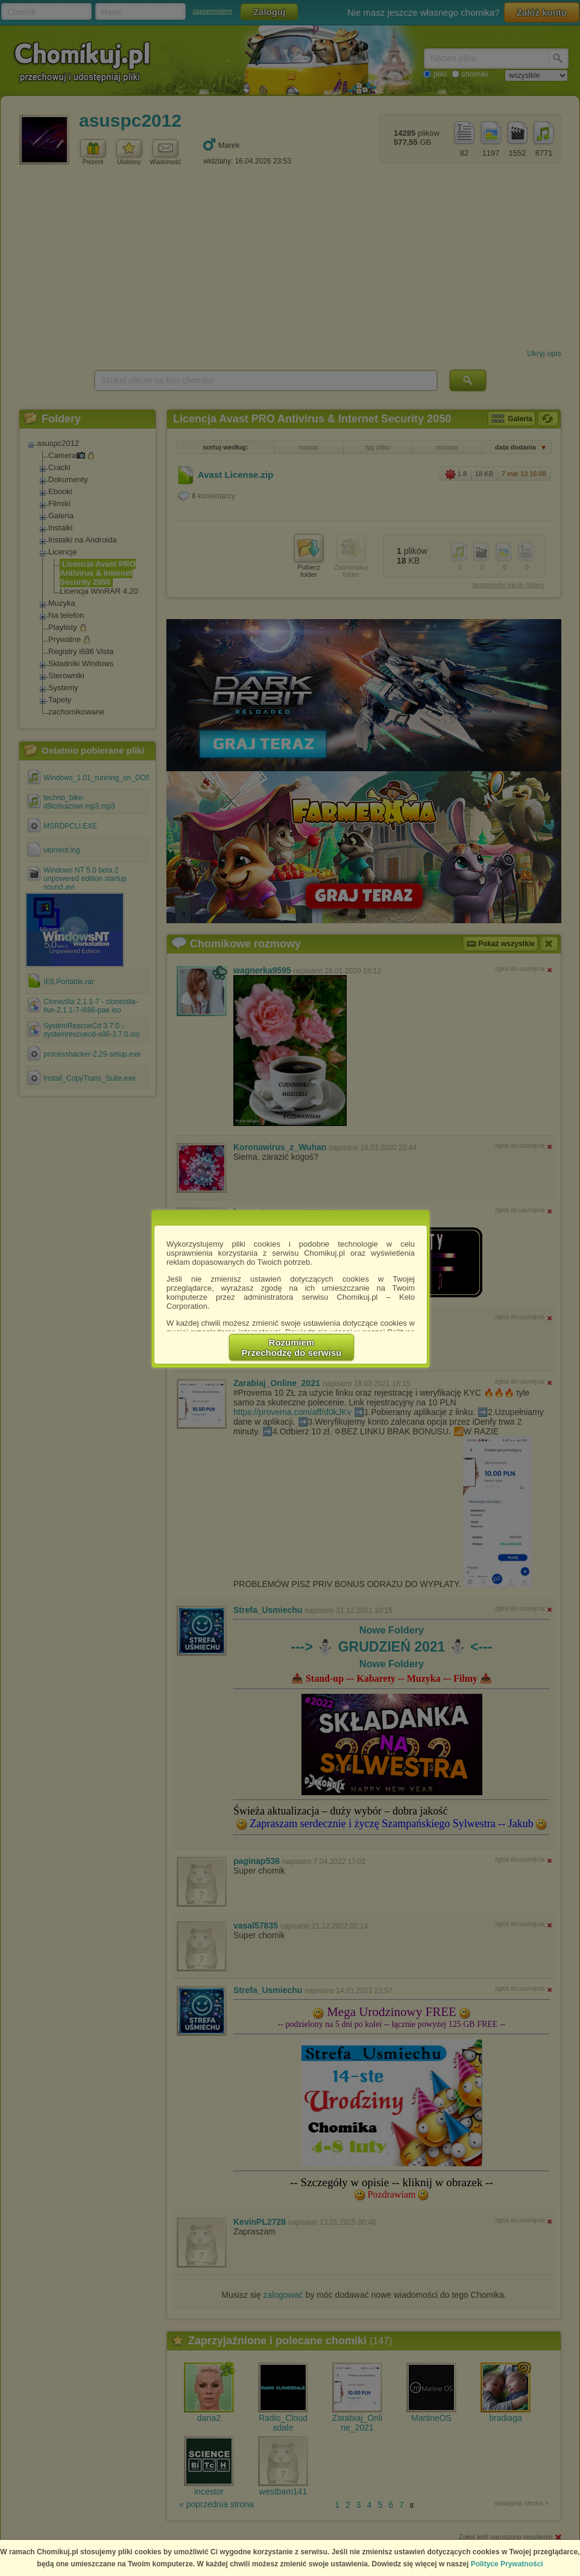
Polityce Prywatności (507, 2564)
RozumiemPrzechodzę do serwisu (292, 1347)
